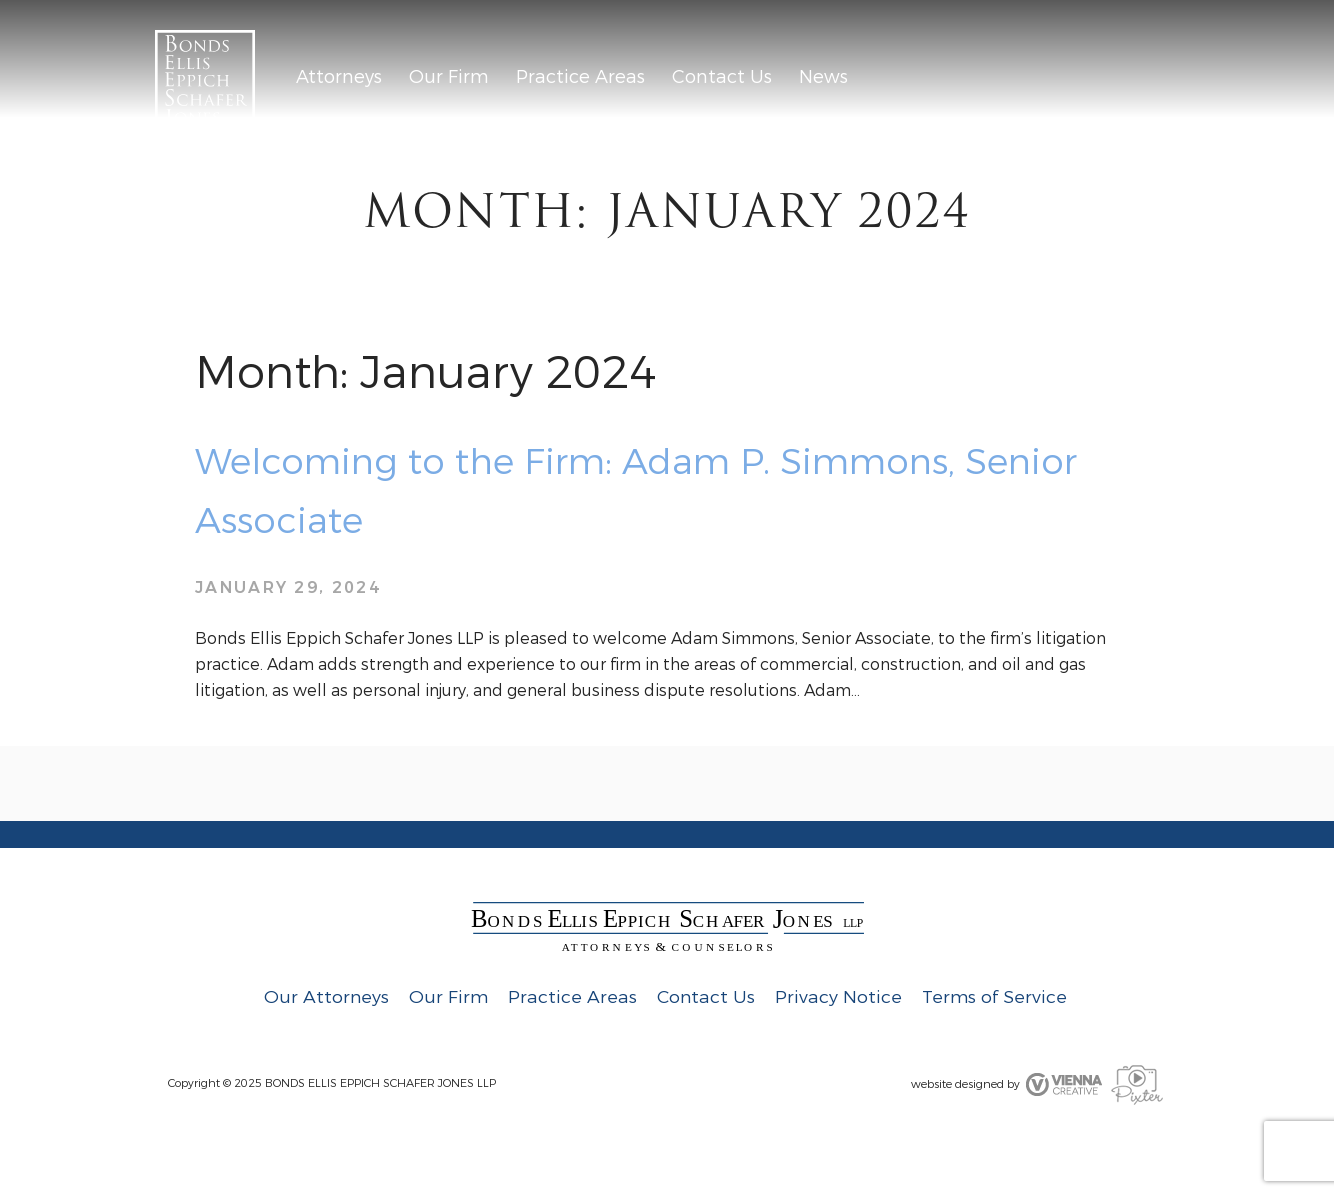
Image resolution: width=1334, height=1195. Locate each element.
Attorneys (339, 77)
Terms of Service (994, 997)
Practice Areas (580, 77)
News (823, 77)
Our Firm (449, 77)
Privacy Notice (838, 997)
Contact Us (722, 77)
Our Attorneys (326, 997)
